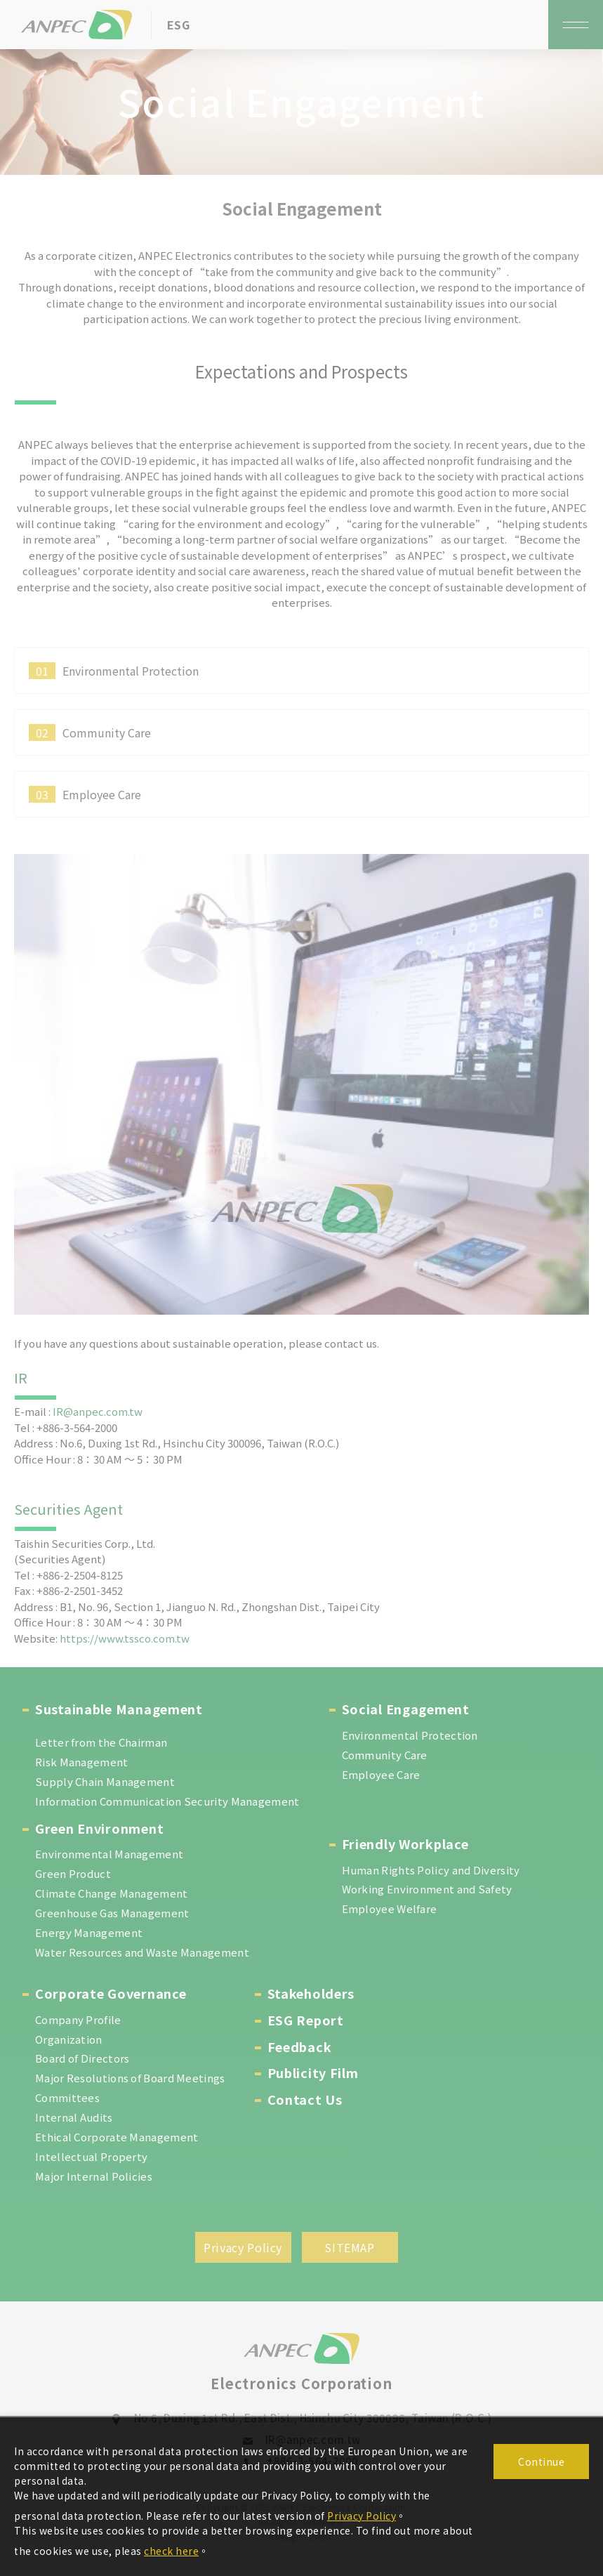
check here (171, 2551)
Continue (541, 2462)
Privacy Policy (361, 2516)
